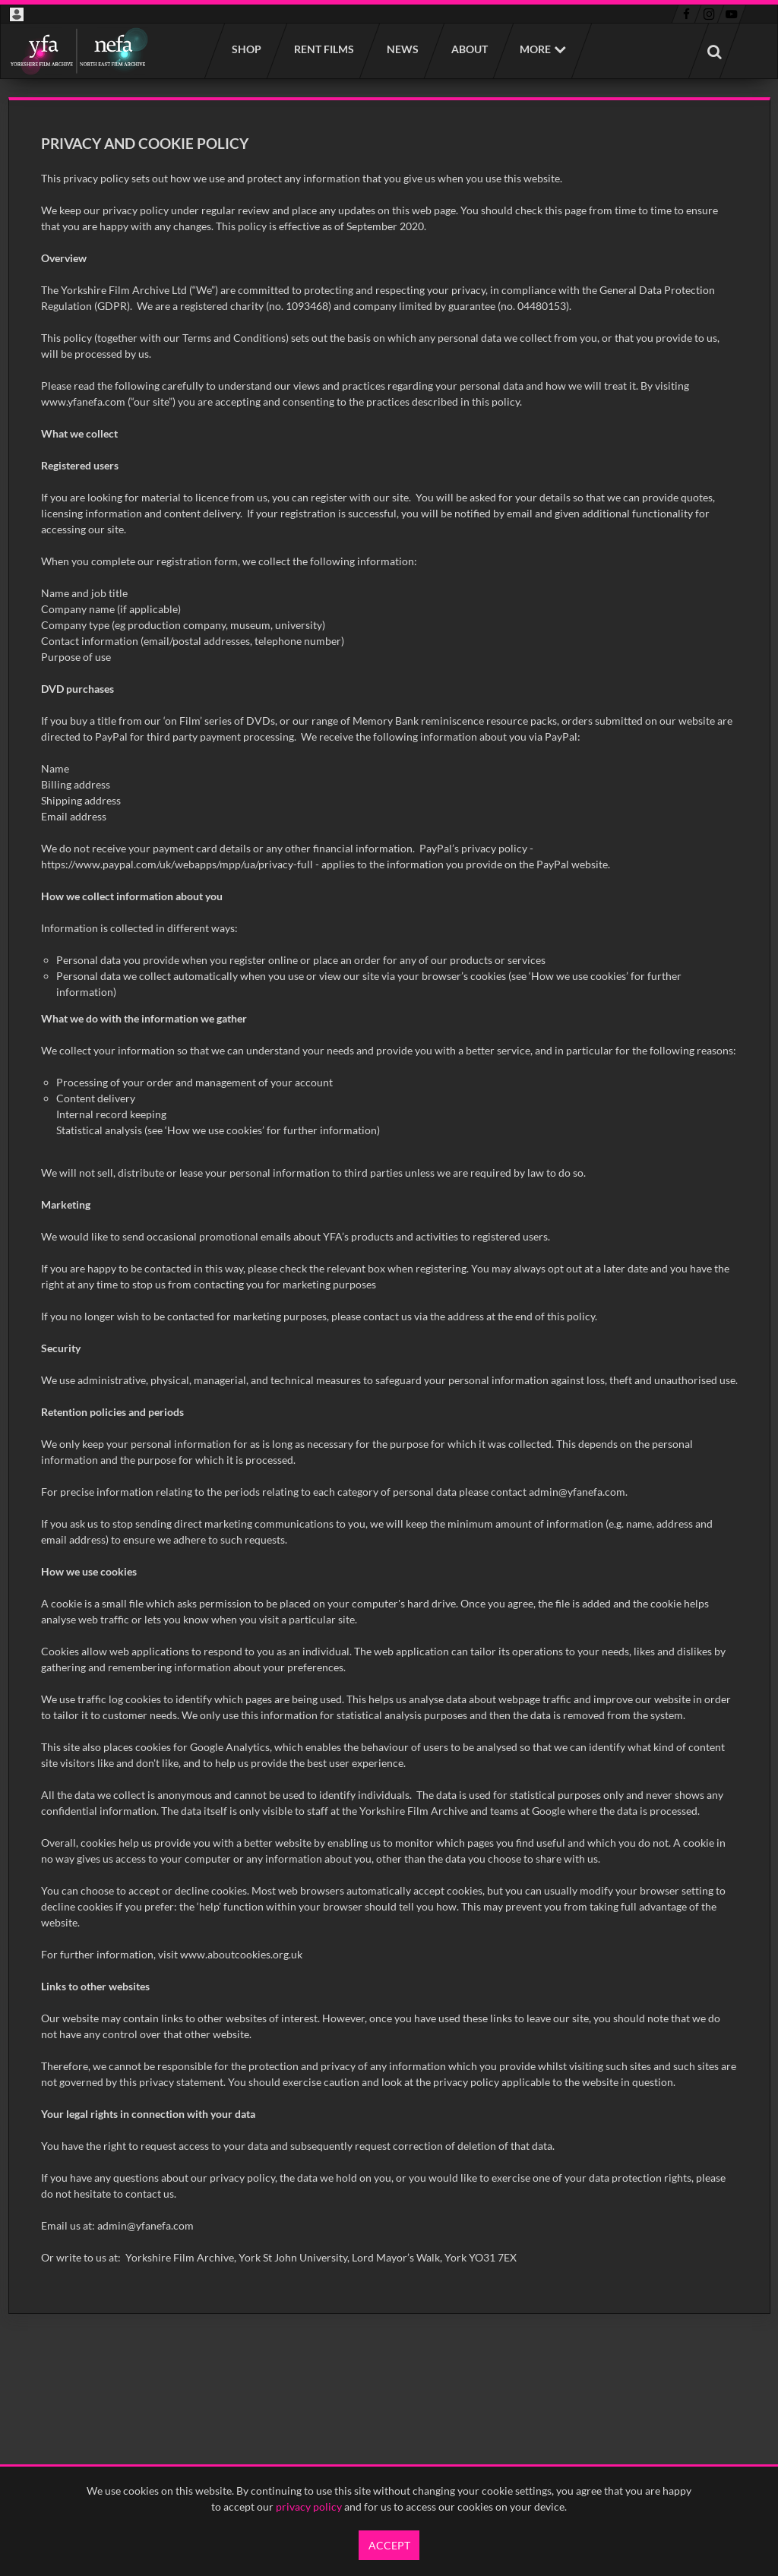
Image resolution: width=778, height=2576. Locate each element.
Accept (389, 2545)
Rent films (323, 49)
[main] (389, 1205)
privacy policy (309, 2506)
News (402, 49)
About (469, 49)
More (535, 49)
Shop (246, 49)
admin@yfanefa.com (577, 1491)
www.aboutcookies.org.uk (241, 1954)
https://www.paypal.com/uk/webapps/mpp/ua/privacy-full (177, 864)
